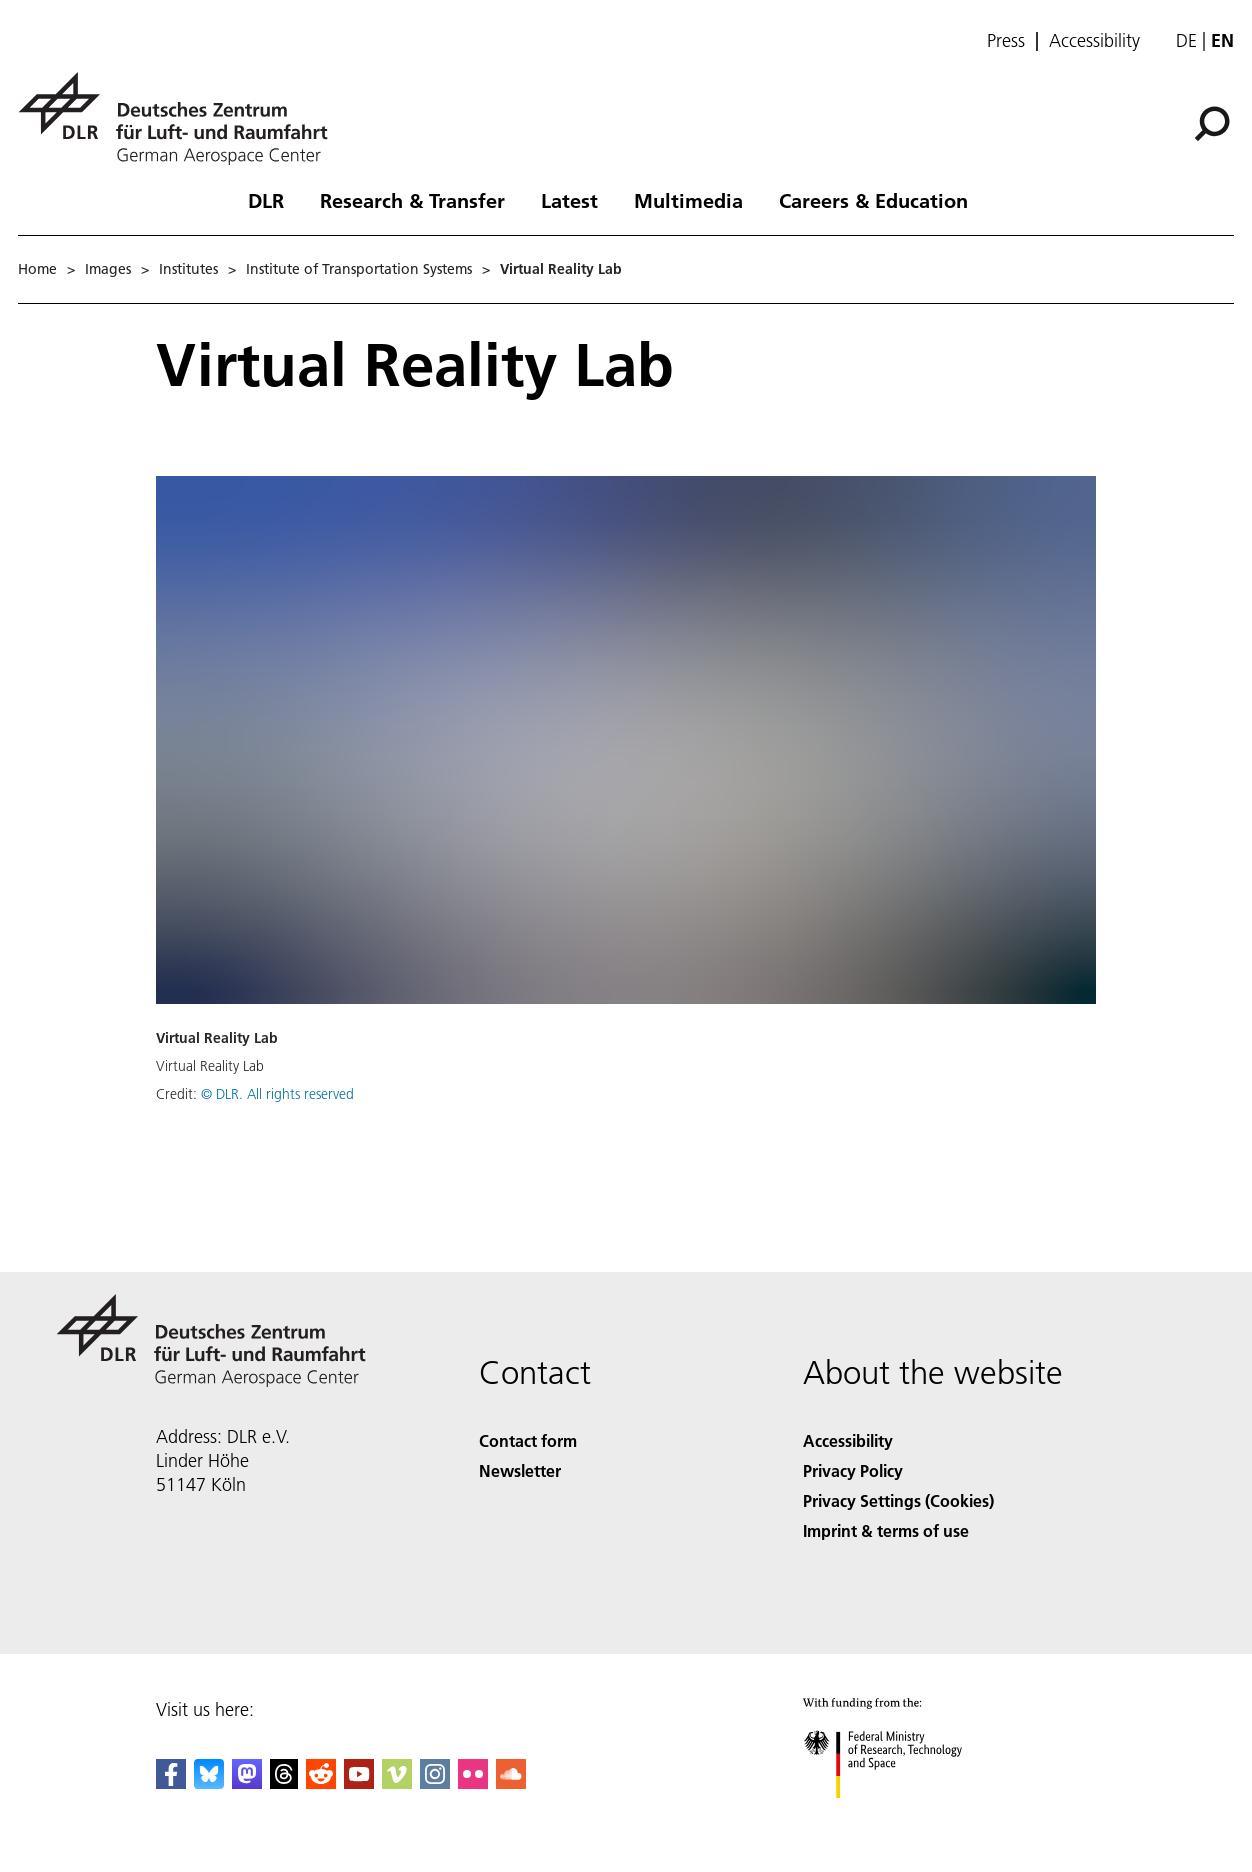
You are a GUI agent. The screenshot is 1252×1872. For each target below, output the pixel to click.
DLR (266, 200)
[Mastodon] (247, 1782)
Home (37, 269)
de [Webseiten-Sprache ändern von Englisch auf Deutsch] (1186, 40)
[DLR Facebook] (171, 1782)
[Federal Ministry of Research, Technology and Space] (900, 1815)
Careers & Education (873, 200)
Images (108, 269)
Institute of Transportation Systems (359, 269)
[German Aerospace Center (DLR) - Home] (181, 118)
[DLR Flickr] (473, 1782)
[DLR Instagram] (435, 1782)
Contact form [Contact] (528, 1440)
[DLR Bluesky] (209, 1782)
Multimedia (688, 200)
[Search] (1212, 124)
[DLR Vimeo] (397, 1782)
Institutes (188, 269)
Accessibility (1094, 41)
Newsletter (520, 1470)
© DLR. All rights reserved (277, 1094)
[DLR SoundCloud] (511, 1782)
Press (1006, 41)
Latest (569, 200)
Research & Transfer (412, 200)
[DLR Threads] (284, 1782)
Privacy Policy (853, 1470)
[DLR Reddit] (321, 1782)
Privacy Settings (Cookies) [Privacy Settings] (898, 1500)
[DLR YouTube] (359, 1782)
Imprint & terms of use (886, 1530)
